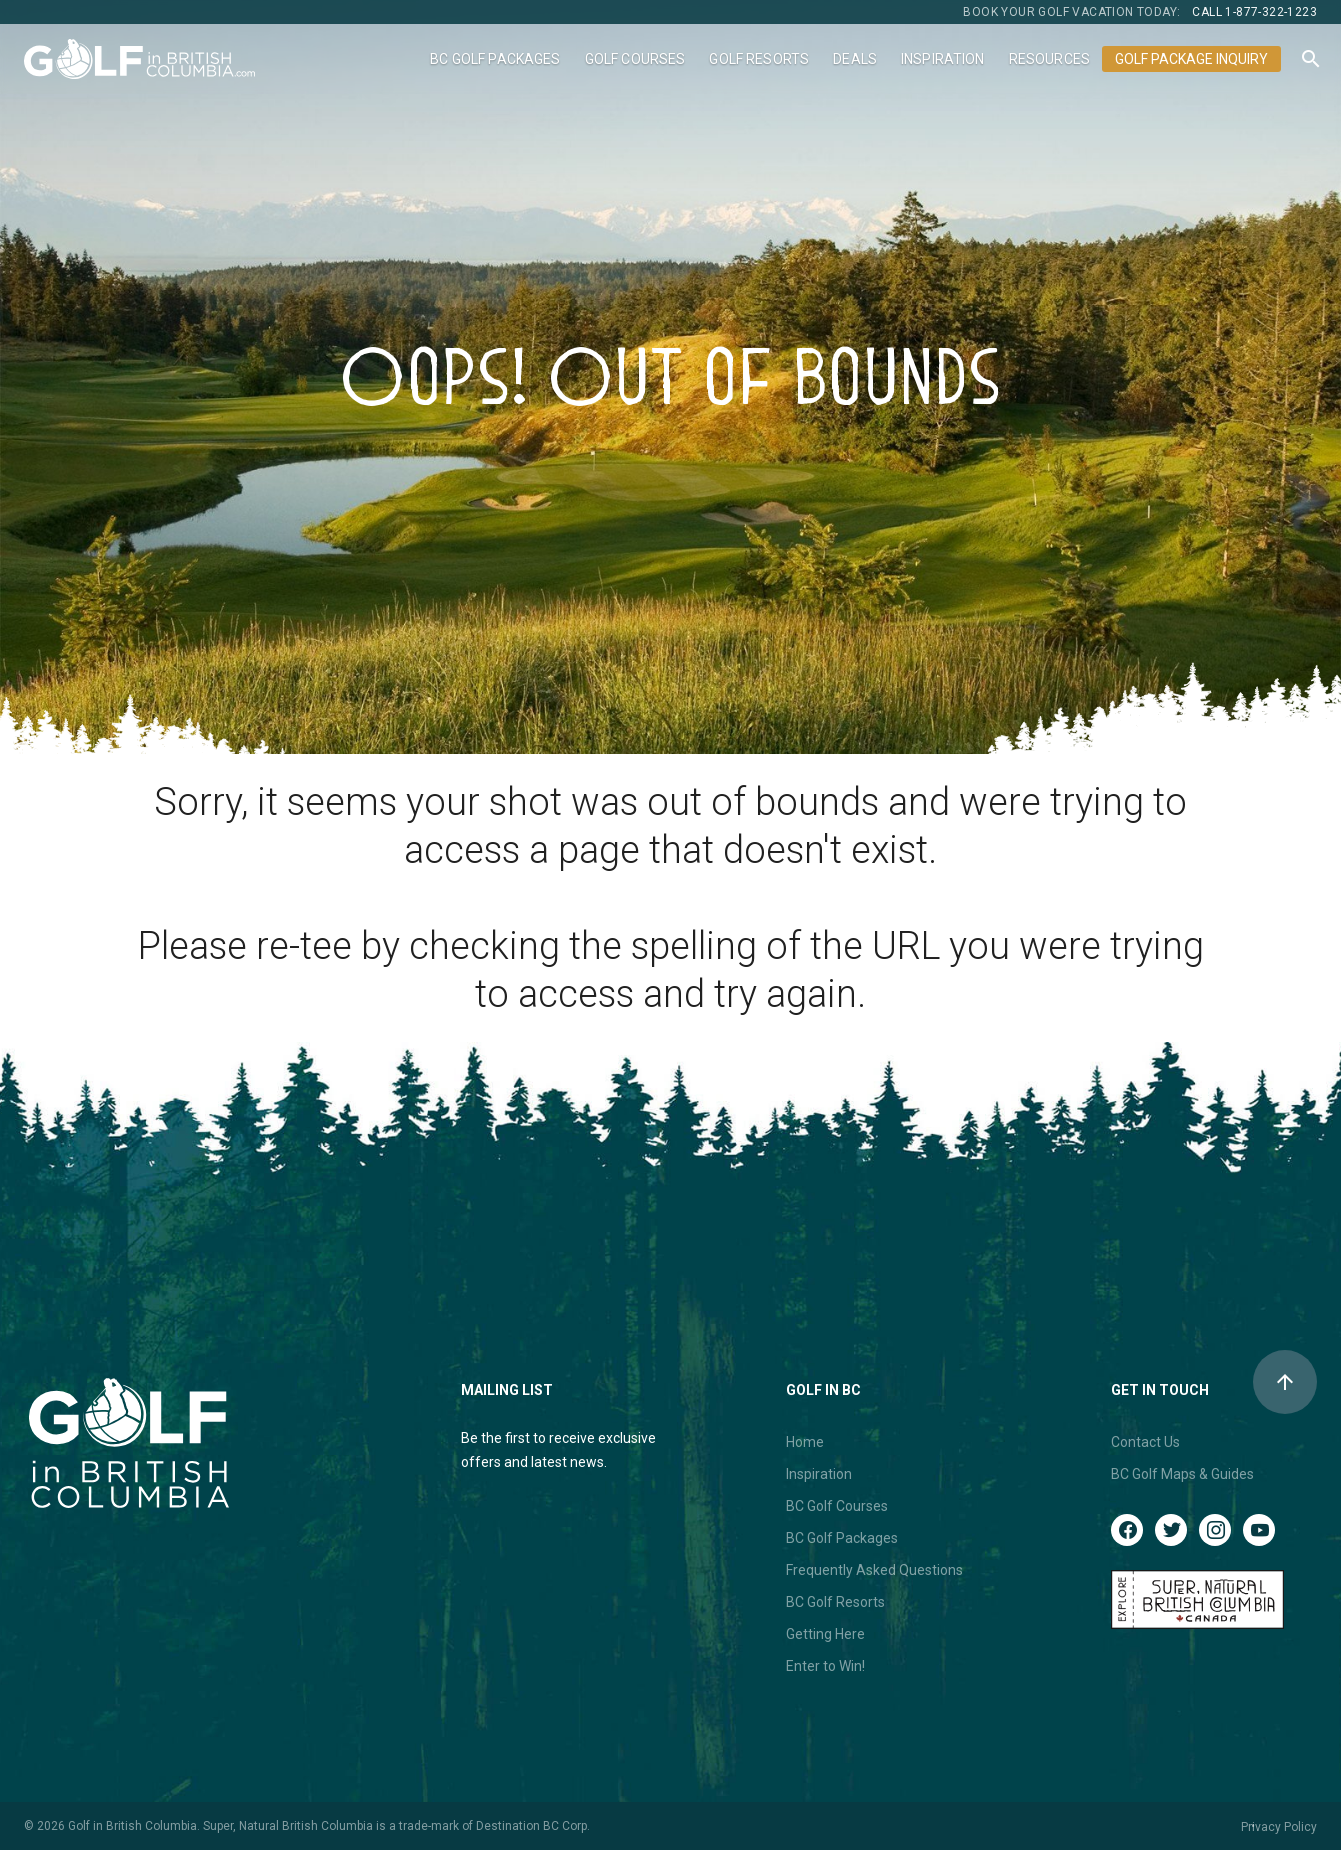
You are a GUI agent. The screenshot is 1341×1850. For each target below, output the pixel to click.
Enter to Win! (825, 1666)
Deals (855, 59)
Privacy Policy (1279, 1827)
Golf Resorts (759, 59)
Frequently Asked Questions (874, 1570)
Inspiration (943, 59)
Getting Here (825, 1634)
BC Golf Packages (495, 59)
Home (805, 1442)
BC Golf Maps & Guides (1182, 1474)
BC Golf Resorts (835, 1602)
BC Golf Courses (837, 1506)
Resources (1049, 59)
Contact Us (1145, 1442)
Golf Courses (635, 59)
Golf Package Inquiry (1191, 59)
